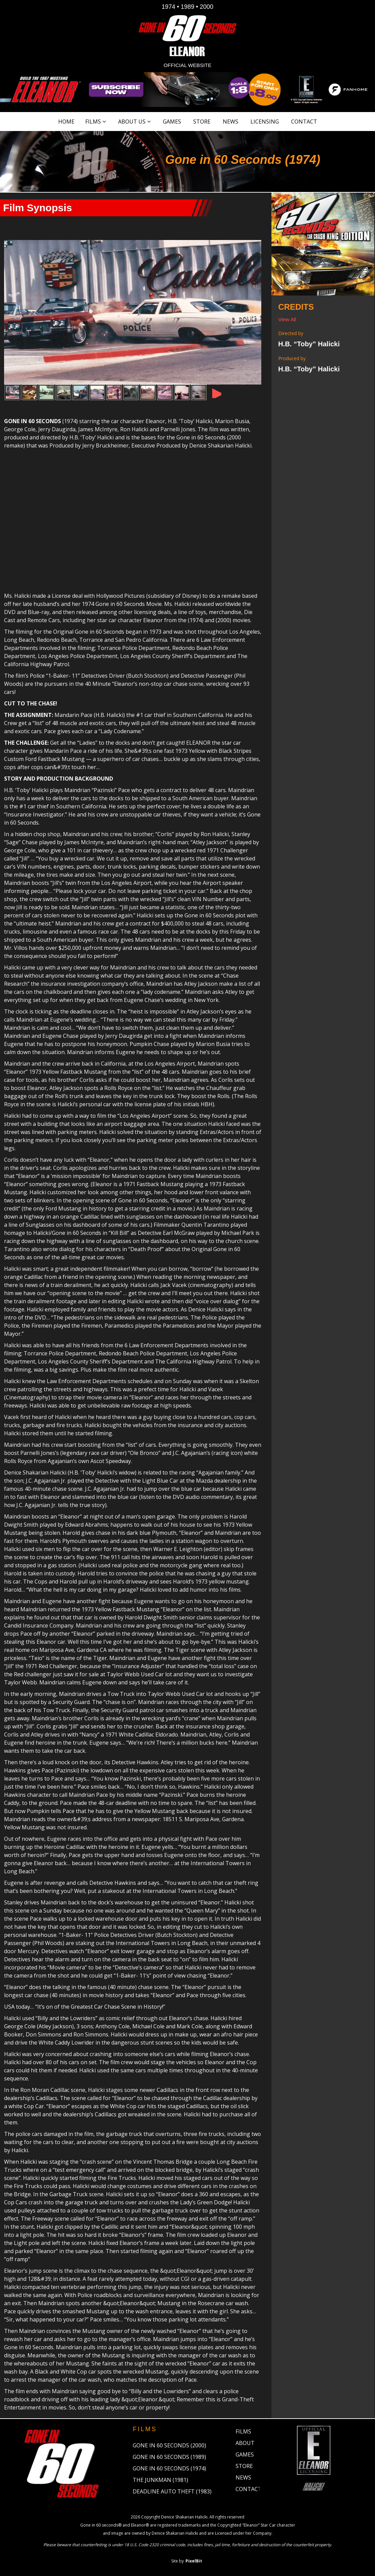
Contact (304, 121)
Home (66, 121)
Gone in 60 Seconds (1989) (169, 2457)
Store (202, 121)
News (230, 121)
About (245, 2443)
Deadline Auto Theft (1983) (172, 2492)
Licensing (264, 121)
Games (172, 121)
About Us (132, 121)
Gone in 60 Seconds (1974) (169, 2469)
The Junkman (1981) (160, 2480)
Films (93, 121)
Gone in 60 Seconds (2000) (169, 2446)
